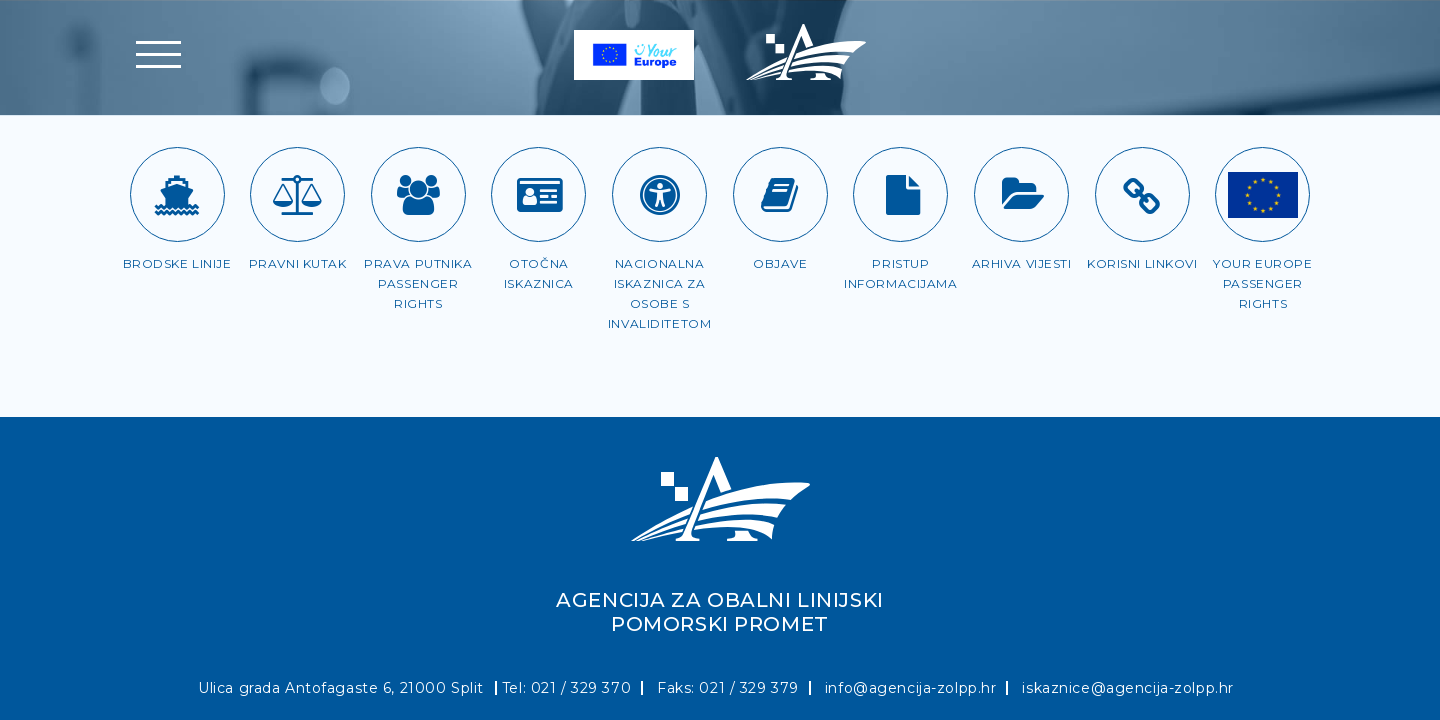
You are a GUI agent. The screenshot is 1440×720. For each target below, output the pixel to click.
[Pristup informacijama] (900, 194)
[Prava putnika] (418, 194)
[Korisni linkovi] (1142, 194)
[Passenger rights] (1262, 194)
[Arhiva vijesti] (1021, 194)
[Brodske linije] (177, 194)
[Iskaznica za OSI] (659, 194)
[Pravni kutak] (297, 194)
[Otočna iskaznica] (538, 194)
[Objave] (780, 194)
